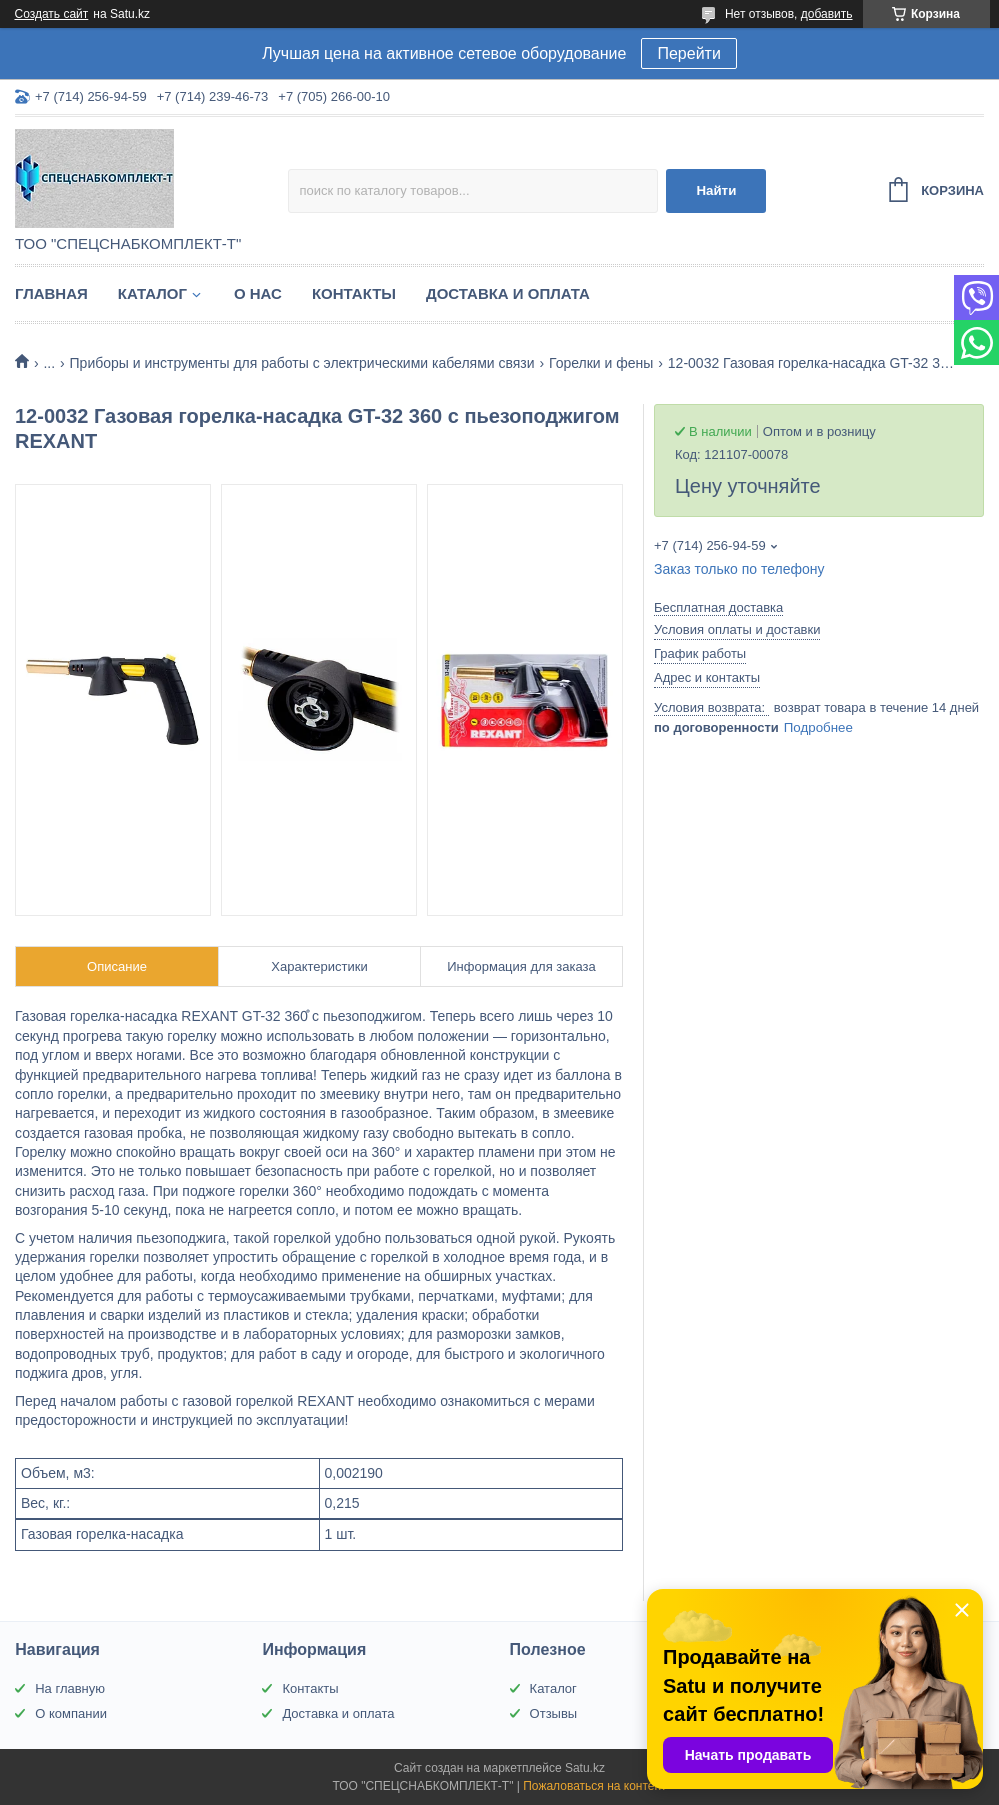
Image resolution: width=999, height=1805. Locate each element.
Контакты (354, 293)
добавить (827, 14)
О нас (258, 293)
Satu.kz (585, 1768)
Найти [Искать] (716, 190)
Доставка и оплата (508, 293)
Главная (51, 293)
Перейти (688, 53)
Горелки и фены (601, 363)
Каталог (152, 293)
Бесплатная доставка (718, 607)
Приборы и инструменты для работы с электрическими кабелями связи (302, 363)
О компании (71, 1713)
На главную (70, 1688)
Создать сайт (52, 14)
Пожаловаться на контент (594, 1786)
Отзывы (554, 1713)
